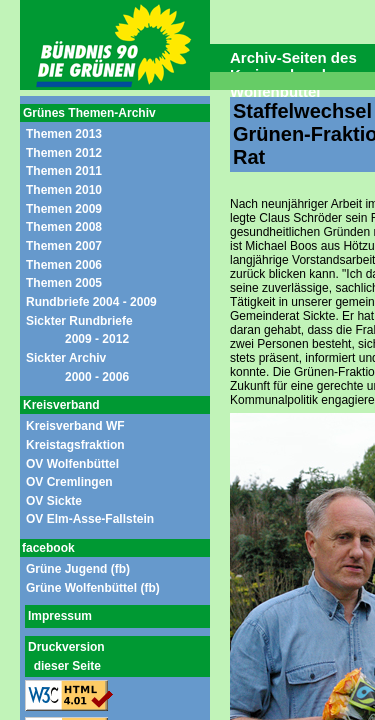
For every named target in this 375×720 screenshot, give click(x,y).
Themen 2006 (64, 265)
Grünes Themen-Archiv (89, 113)
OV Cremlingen (69, 482)
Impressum (60, 616)
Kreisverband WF (75, 426)
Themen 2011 (64, 171)
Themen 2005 (64, 283)
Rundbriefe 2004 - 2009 (91, 302)
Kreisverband (61, 405)
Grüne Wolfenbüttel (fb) (93, 588)
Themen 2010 (64, 190)
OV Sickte (54, 501)
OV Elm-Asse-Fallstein (90, 519)
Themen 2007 (64, 246)
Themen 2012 (64, 153)
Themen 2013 (64, 134)
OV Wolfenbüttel (72, 464)
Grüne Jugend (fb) (78, 569)
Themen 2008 (64, 227)
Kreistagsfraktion (75, 445)
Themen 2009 (64, 209)
